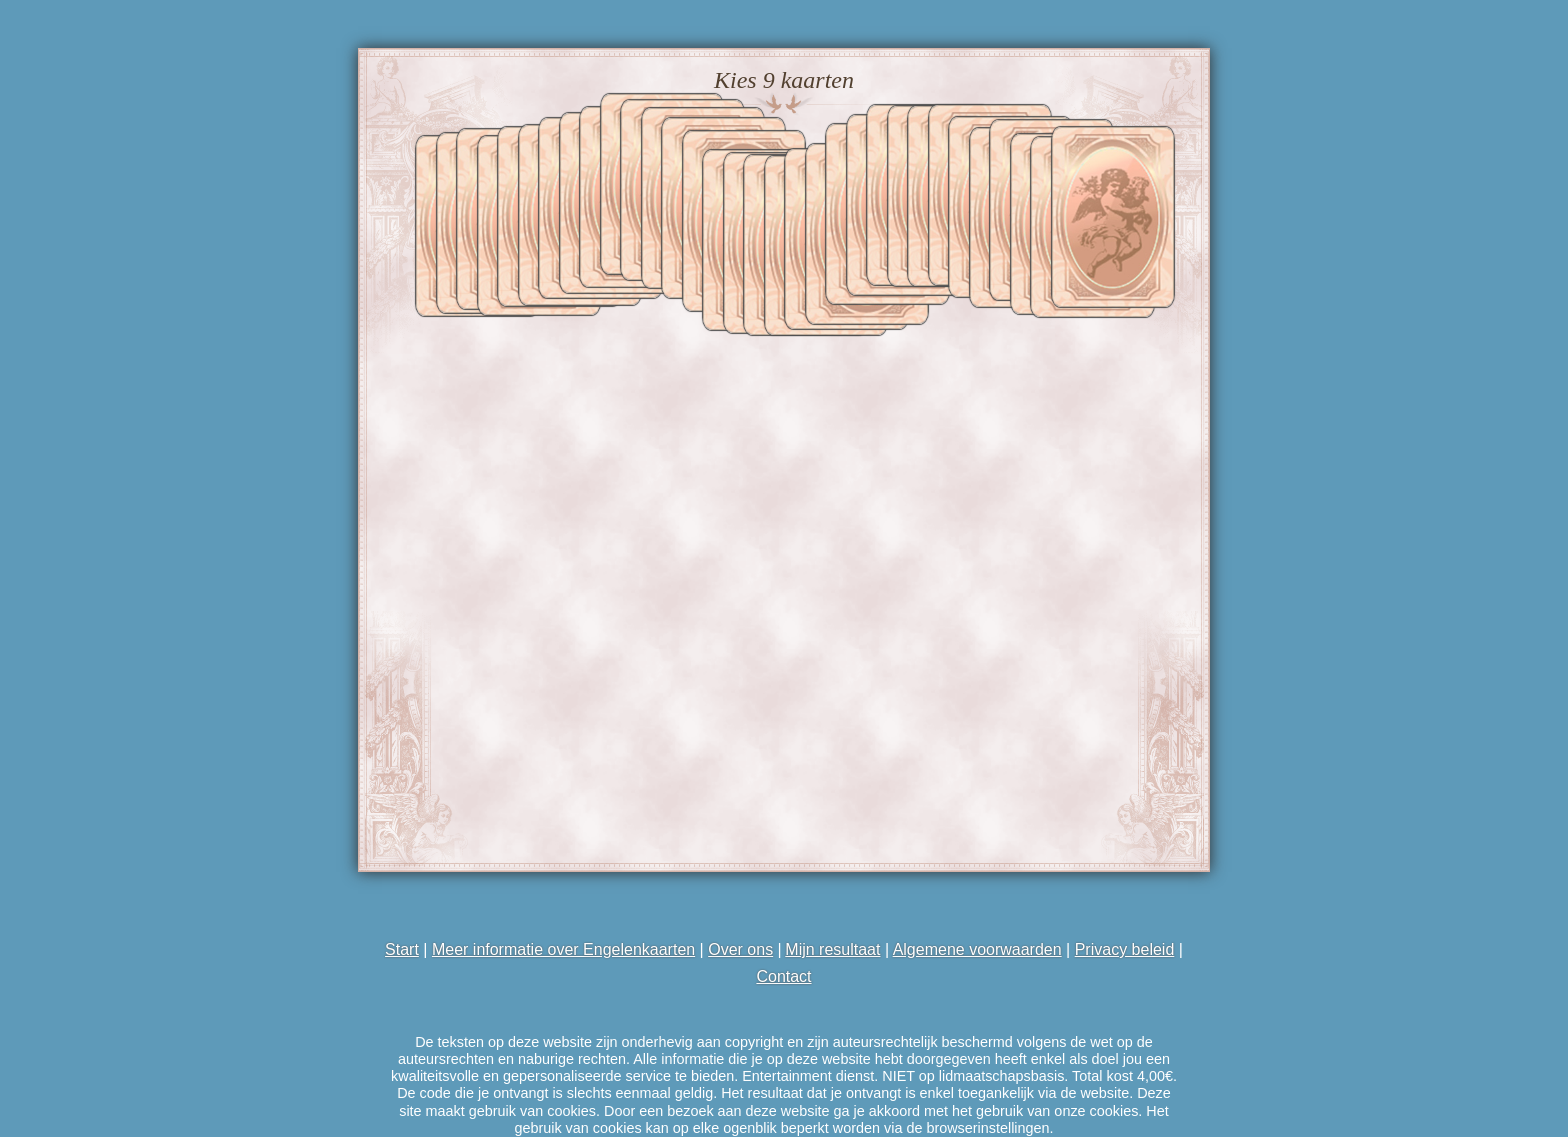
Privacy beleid (1125, 949)
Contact (783, 976)
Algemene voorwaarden (977, 949)
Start (402, 949)
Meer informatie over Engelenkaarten (562, 949)
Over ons (740, 949)
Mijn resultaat (833, 949)
